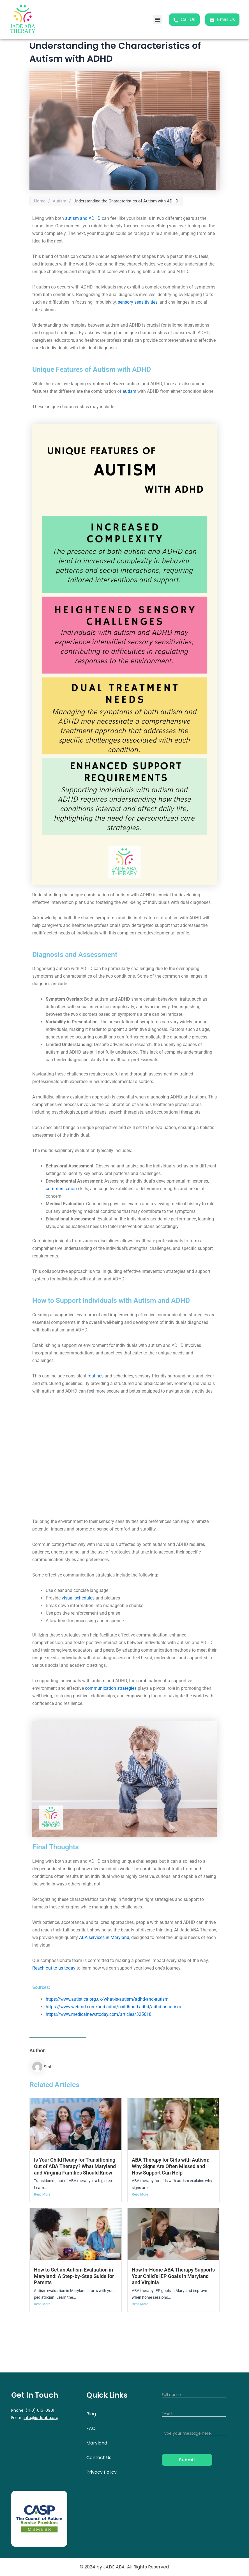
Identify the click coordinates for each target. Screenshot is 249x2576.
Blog (91, 2414)
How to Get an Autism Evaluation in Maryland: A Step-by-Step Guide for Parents (74, 2276)
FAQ (91, 2428)
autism (129, 391)
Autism (59, 201)
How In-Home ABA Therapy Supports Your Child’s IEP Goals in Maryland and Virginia (173, 2276)
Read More (42, 2194)
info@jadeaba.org (41, 2417)
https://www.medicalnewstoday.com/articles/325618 (98, 2014)
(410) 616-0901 (40, 2410)
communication (61, 1188)
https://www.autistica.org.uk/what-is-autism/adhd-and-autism (107, 1999)
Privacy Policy (101, 2472)
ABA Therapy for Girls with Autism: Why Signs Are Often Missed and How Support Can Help (170, 2166)
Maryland (96, 2443)
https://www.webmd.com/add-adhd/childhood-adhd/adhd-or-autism (113, 2006)
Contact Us (98, 2457)
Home (39, 201)
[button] (157, 19)
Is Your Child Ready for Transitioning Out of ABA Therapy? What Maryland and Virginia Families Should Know (75, 2166)
